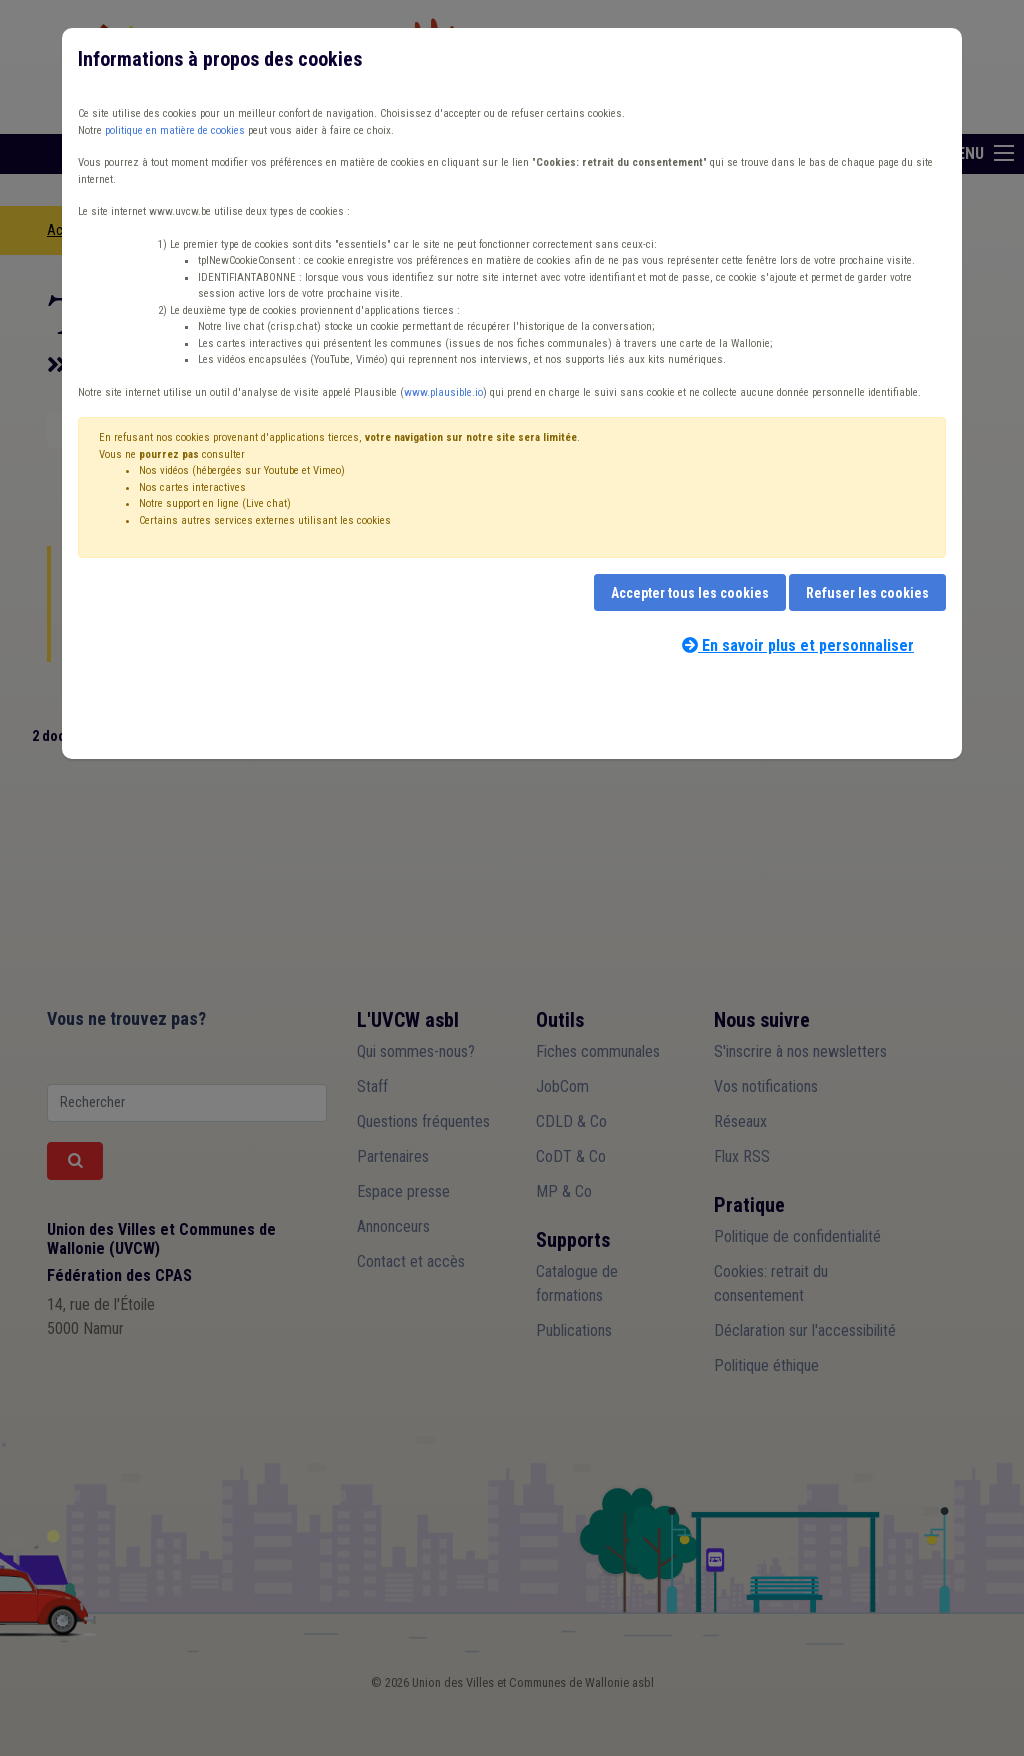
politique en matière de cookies (175, 130)
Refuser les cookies (867, 593)
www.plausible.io (443, 392)
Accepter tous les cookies (690, 593)
